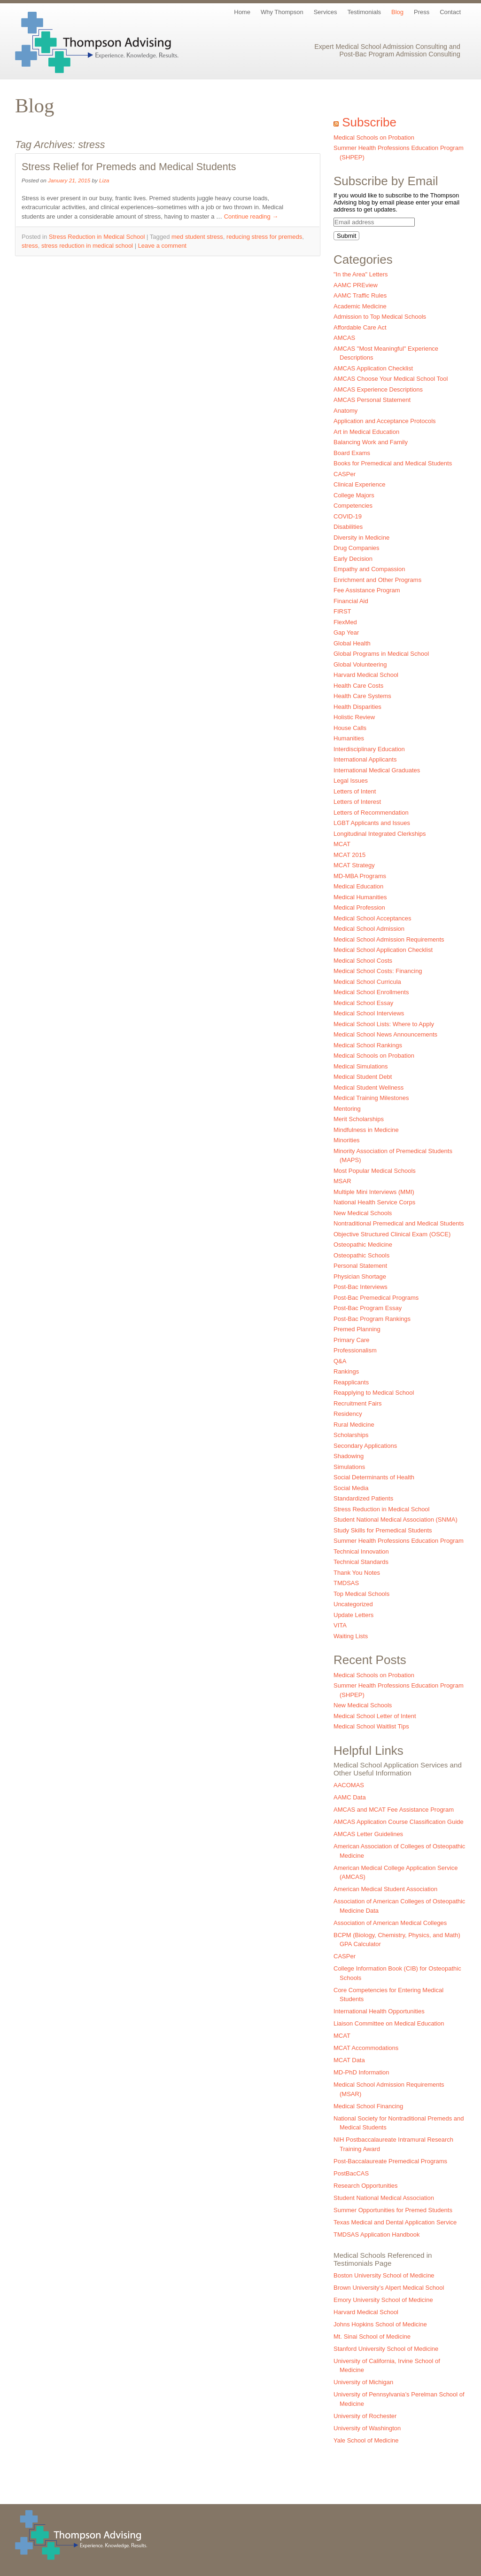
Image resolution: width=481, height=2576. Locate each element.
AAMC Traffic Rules (360, 295)
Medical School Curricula (367, 981)
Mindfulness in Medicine (366, 1129)
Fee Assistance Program (367, 590)
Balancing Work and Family (371, 442)
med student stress (197, 236)
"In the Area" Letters (361, 274)
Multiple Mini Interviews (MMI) (374, 1191)
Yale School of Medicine (366, 2440)
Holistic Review (354, 717)
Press (421, 12)
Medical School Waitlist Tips (371, 1726)
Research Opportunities (366, 2185)
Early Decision (353, 558)
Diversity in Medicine (361, 537)
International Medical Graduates (377, 770)
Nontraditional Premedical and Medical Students (399, 1223)
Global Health (352, 643)
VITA (340, 1625)
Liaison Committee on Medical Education (389, 2023)
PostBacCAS (351, 2173)
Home (242, 12)
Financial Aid (351, 601)
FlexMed (345, 622)
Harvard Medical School (366, 674)
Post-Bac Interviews (361, 1286)
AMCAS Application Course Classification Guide (399, 1821)
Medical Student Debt (363, 1076)
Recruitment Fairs (358, 1403)
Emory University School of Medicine (383, 2299)
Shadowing (349, 1456)
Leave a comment (162, 245)
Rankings (346, 1371)
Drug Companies (357, 547)
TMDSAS (346, 1582)
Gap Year (346, 632)
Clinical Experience (360, 484)
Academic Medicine (360, 306)
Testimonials (364, 12)
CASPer (345, 474)
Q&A (340, 1361)
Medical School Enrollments (371, 992)
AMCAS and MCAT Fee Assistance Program (394, 1809)
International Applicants (365, 759)
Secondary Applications (365, 1445)
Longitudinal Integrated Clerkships (380, 833)
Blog (397, 12)
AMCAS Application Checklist (373, 368)
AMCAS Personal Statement (372, 399)
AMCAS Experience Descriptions (378, 389)
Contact (450, 12)
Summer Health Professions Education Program (399, 1540)
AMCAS (344, 337)
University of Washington (367, 2428)
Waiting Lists (351, 1636)
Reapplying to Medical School (374, 1392)
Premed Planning (357, 1329)
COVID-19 (348, 516)
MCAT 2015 (349, 854)
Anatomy (345, 410)
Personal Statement (360, 1265)
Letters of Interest (357, 801)
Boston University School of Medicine (384, 2275)
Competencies (353, 505)
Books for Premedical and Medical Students (393, 463)
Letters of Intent (355, 791)
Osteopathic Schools (361, 1255)
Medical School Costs (363, 960)
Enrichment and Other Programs (377, 579)
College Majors (354, 495)
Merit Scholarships (359, 1119)
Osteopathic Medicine (363, 1244)
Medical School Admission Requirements (389, 939)
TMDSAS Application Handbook (377, 2234)
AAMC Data (350, 1797)
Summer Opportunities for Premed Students (393, 2210)
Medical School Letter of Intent (375, 1716)
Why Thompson (282, 12)
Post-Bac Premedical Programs (376, 1297)
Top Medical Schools (361, 1593)
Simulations (349, 1466)
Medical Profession (359, 907)
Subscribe (369, 122)
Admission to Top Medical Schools (380, 316)
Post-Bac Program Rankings (372, 1318)
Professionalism (355, 1350)
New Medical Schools (363, 1213)
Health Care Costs (358, 685)
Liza (104, 180)
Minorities (347, 1140)
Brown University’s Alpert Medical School (389, 2287)
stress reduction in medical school (87, 245)
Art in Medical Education (366, 431)
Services (325, 12)
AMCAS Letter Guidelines (368, 1834)
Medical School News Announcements (385, 1034)
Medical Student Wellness (368, 1087)
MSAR (342, 1181)
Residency (348, 1413)
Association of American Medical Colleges (390, 1922)
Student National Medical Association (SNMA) (396, 1519)
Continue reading (251, 216)
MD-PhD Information (361, 2072)
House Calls (350, 727)
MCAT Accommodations (366, 2047)
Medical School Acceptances (372, 918)
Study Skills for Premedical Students (383, 1530)
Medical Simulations (361, 1066)
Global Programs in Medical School (381, 653)
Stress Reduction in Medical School (97, 236)
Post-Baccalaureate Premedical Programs (390, 2161)
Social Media (351, 1488)
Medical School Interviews (369, 1013)
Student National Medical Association (384, 2197)
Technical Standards (361, 1561)
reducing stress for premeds (264, 236)
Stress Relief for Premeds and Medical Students (129, 167)
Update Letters (353, 1614)
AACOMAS (349, 1785)
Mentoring (347, 1108)
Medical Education (358, 886)
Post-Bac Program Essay (368, 1308)
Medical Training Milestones (371, 1097)
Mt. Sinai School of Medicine (372, 2336)
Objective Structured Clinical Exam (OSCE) (392, 1234)
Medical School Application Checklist (383, 949)
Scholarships (351, 1434)
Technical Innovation (361, 1551)
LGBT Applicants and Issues (372, 822)
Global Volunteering (360, 664)
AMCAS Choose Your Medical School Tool (391, 378)
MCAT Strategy (354, 865)
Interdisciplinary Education (369, 749)
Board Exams (352, 452)
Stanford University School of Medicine (386, 2348)
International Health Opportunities (379, 2011)
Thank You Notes (357, 1572)
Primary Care (352, 1339)
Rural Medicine (354, 1424)
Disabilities (348, 526)
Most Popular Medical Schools (375, 1170)
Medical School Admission (369, 928)
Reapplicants (351, 1382)
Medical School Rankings (368, 1045)
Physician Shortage (360, 1276)
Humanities (349, 738)
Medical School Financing (368, 2106)
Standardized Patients (363, 1498)
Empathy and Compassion (369, 569)
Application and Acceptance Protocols (385, 420)
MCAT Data (349, 2060)
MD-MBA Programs (360, 876)
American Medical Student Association (385, 1889)
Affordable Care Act (360, 327)
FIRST (342, 611)
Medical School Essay (363, 1002)
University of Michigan (363, 2382)
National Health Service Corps (374, 1202)
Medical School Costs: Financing (378, 970)
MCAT (342, 844)
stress (30, 245)
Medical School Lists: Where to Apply (384, 1024)
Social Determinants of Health (374, 1477)
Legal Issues (351, 780)
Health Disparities (357, 706)
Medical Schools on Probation (374, 137)
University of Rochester (365, 2415)
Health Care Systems (362, 695)
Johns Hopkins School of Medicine (380, 2324)
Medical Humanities (360, 897)
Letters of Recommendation (371, 812)
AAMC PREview (356, 285)
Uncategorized (353, 1604)
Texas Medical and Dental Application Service (395, 2222)
